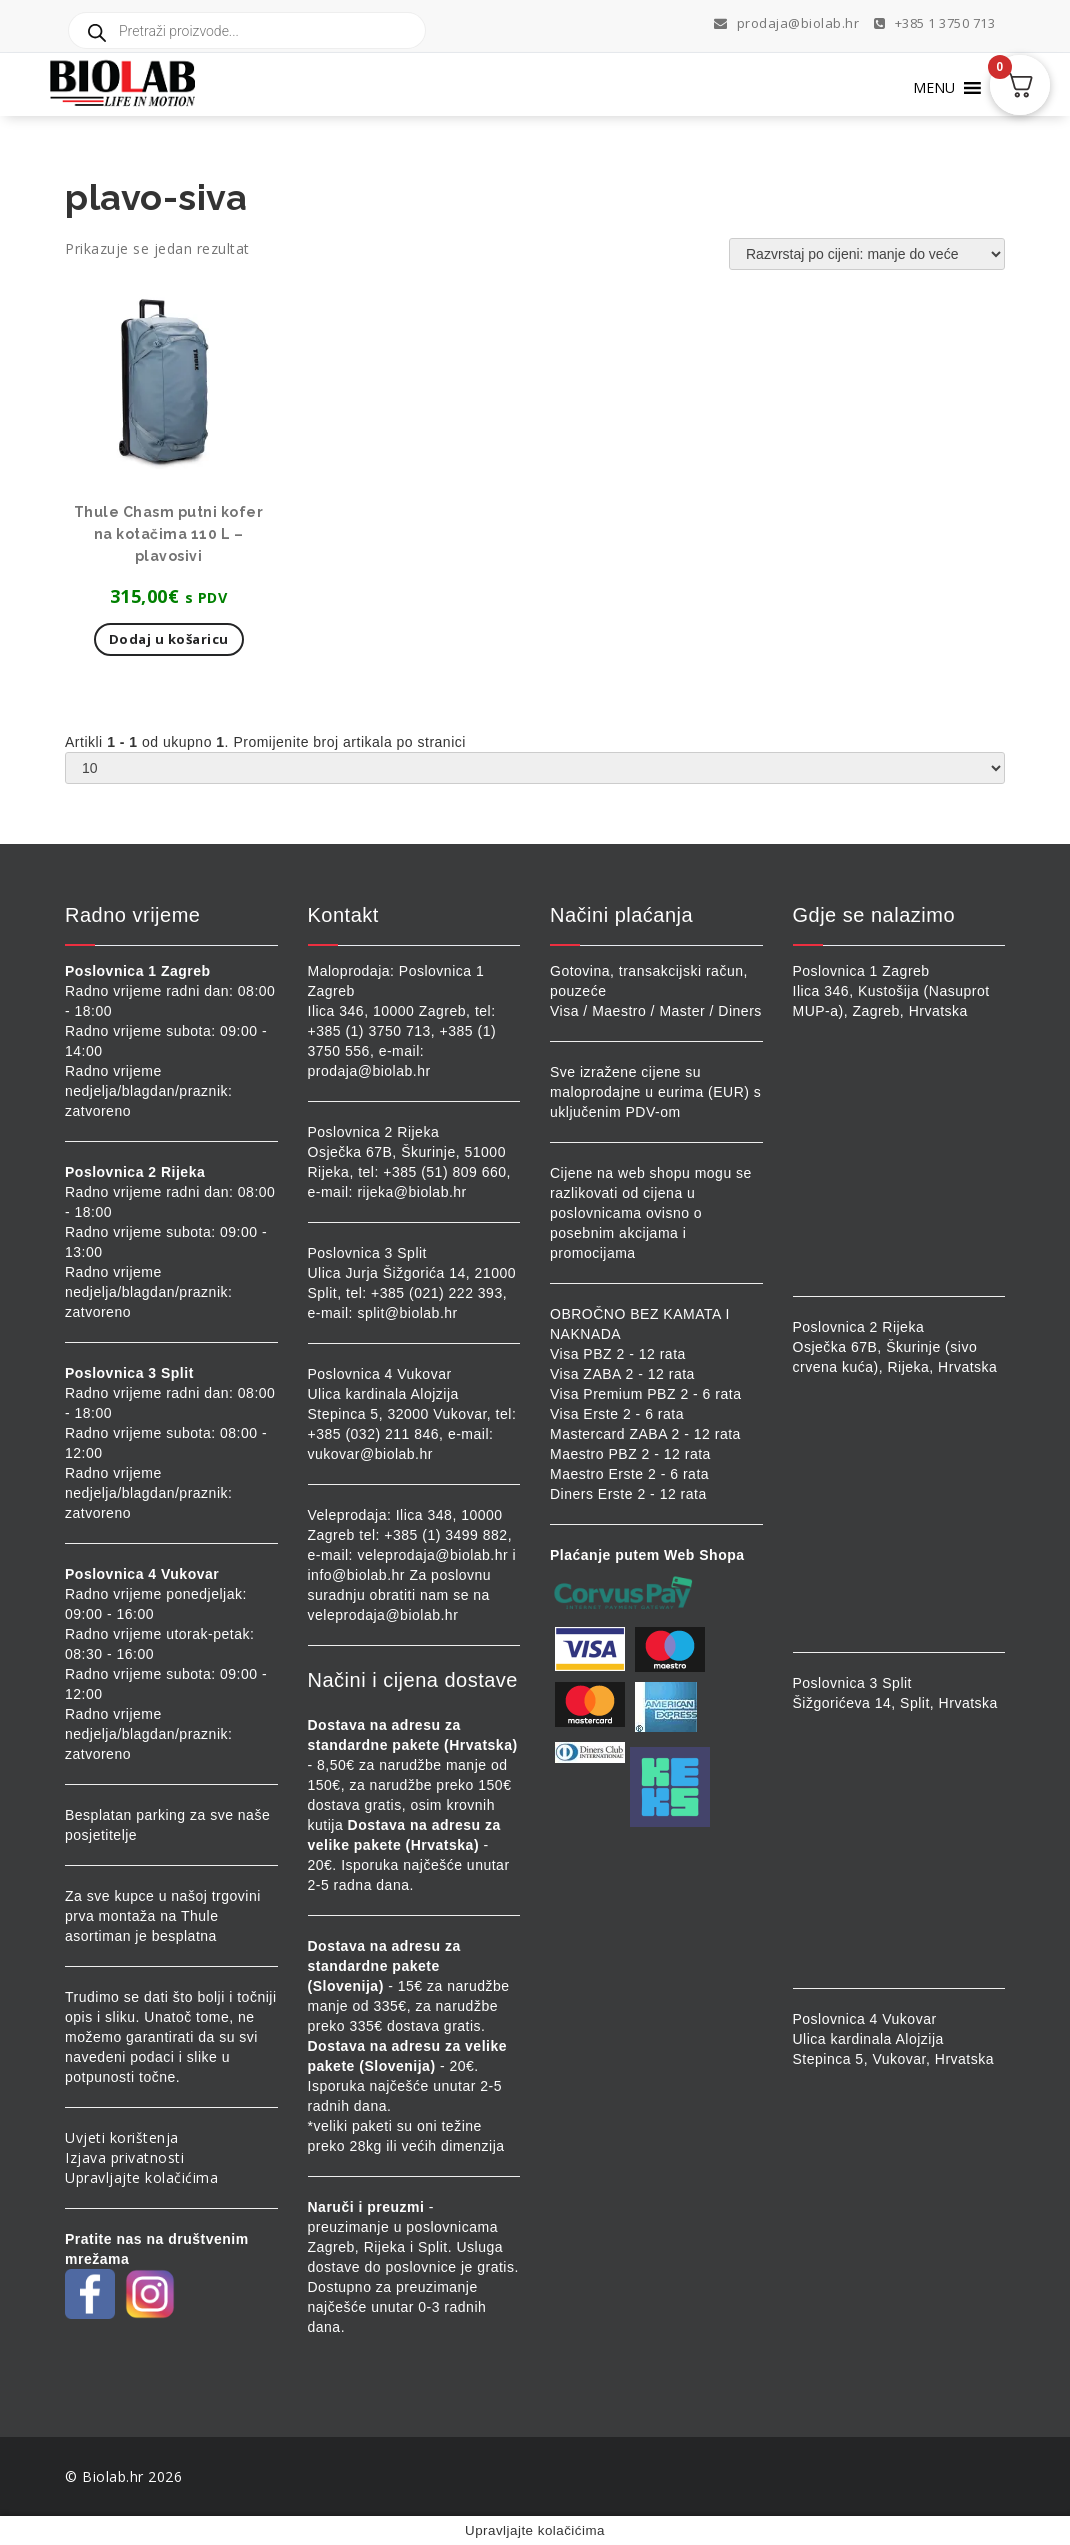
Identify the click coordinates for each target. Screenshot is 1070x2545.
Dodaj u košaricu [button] (169, 639)
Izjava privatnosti (124, 2157)
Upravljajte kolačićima (141, 2177)
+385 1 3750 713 (935, 23)
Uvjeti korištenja (122, 2137)
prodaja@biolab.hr (787, 23)
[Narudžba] (867, 254)
